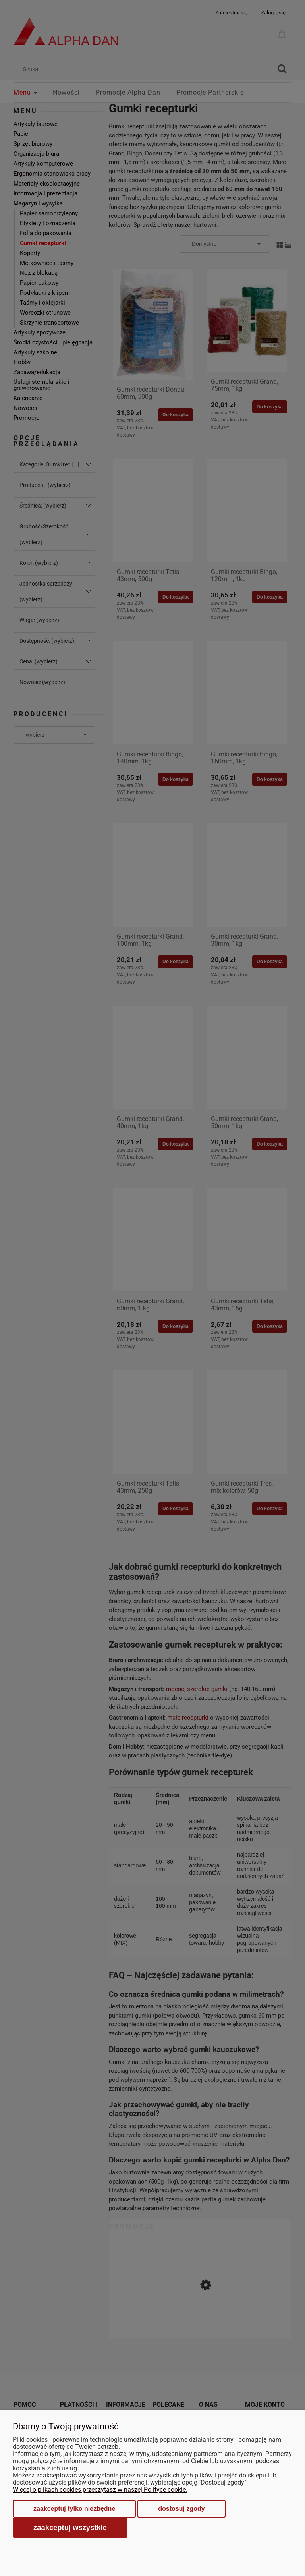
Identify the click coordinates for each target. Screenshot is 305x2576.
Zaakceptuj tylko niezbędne (74, 2508)
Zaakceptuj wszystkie (70, 2527)
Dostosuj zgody (181, 2508)
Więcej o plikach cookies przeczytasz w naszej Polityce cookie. (100, 2489)
